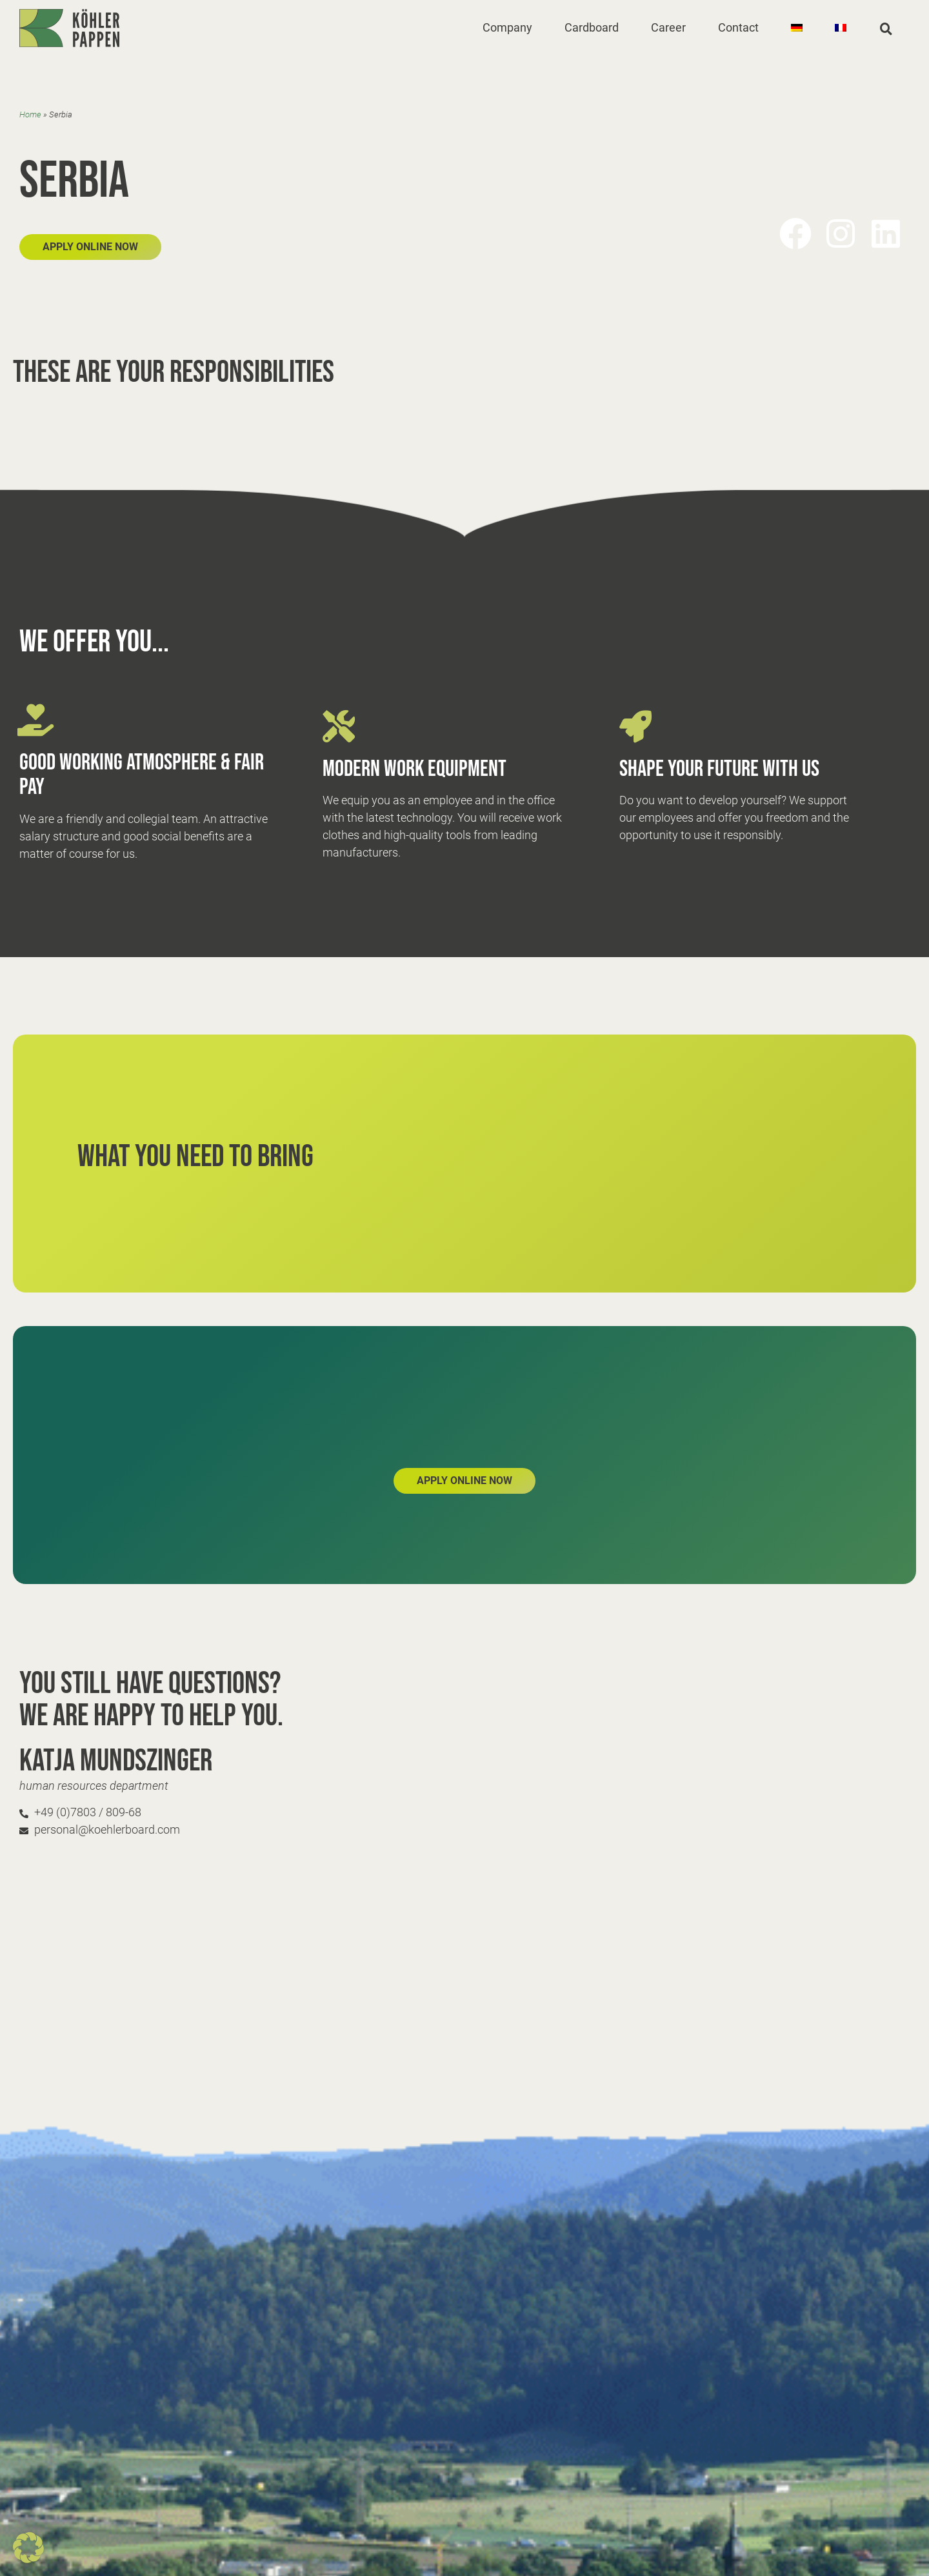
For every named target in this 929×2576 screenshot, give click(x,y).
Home (30, 114)
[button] (507, 28)
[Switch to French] (840, 28)
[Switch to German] (797, 28)
